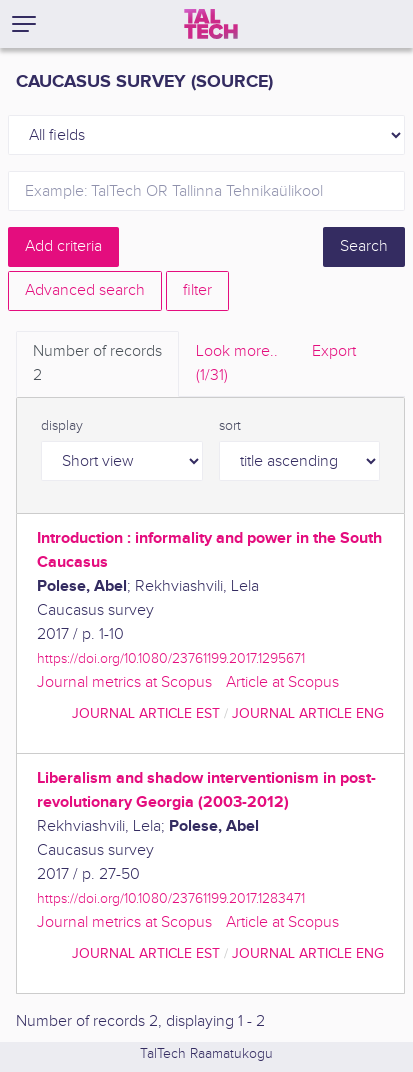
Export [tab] (334, 351)
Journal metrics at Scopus (124, 682)
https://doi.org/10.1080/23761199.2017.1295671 (171, 658)
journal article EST (146, 713)
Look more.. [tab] (237, 365)
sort (230, 426)
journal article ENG (308, 713)
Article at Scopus (282, 682)
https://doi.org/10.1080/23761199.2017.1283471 (171, 898)
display (62, 426)
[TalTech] (211, 24)
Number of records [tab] (97, 365)
